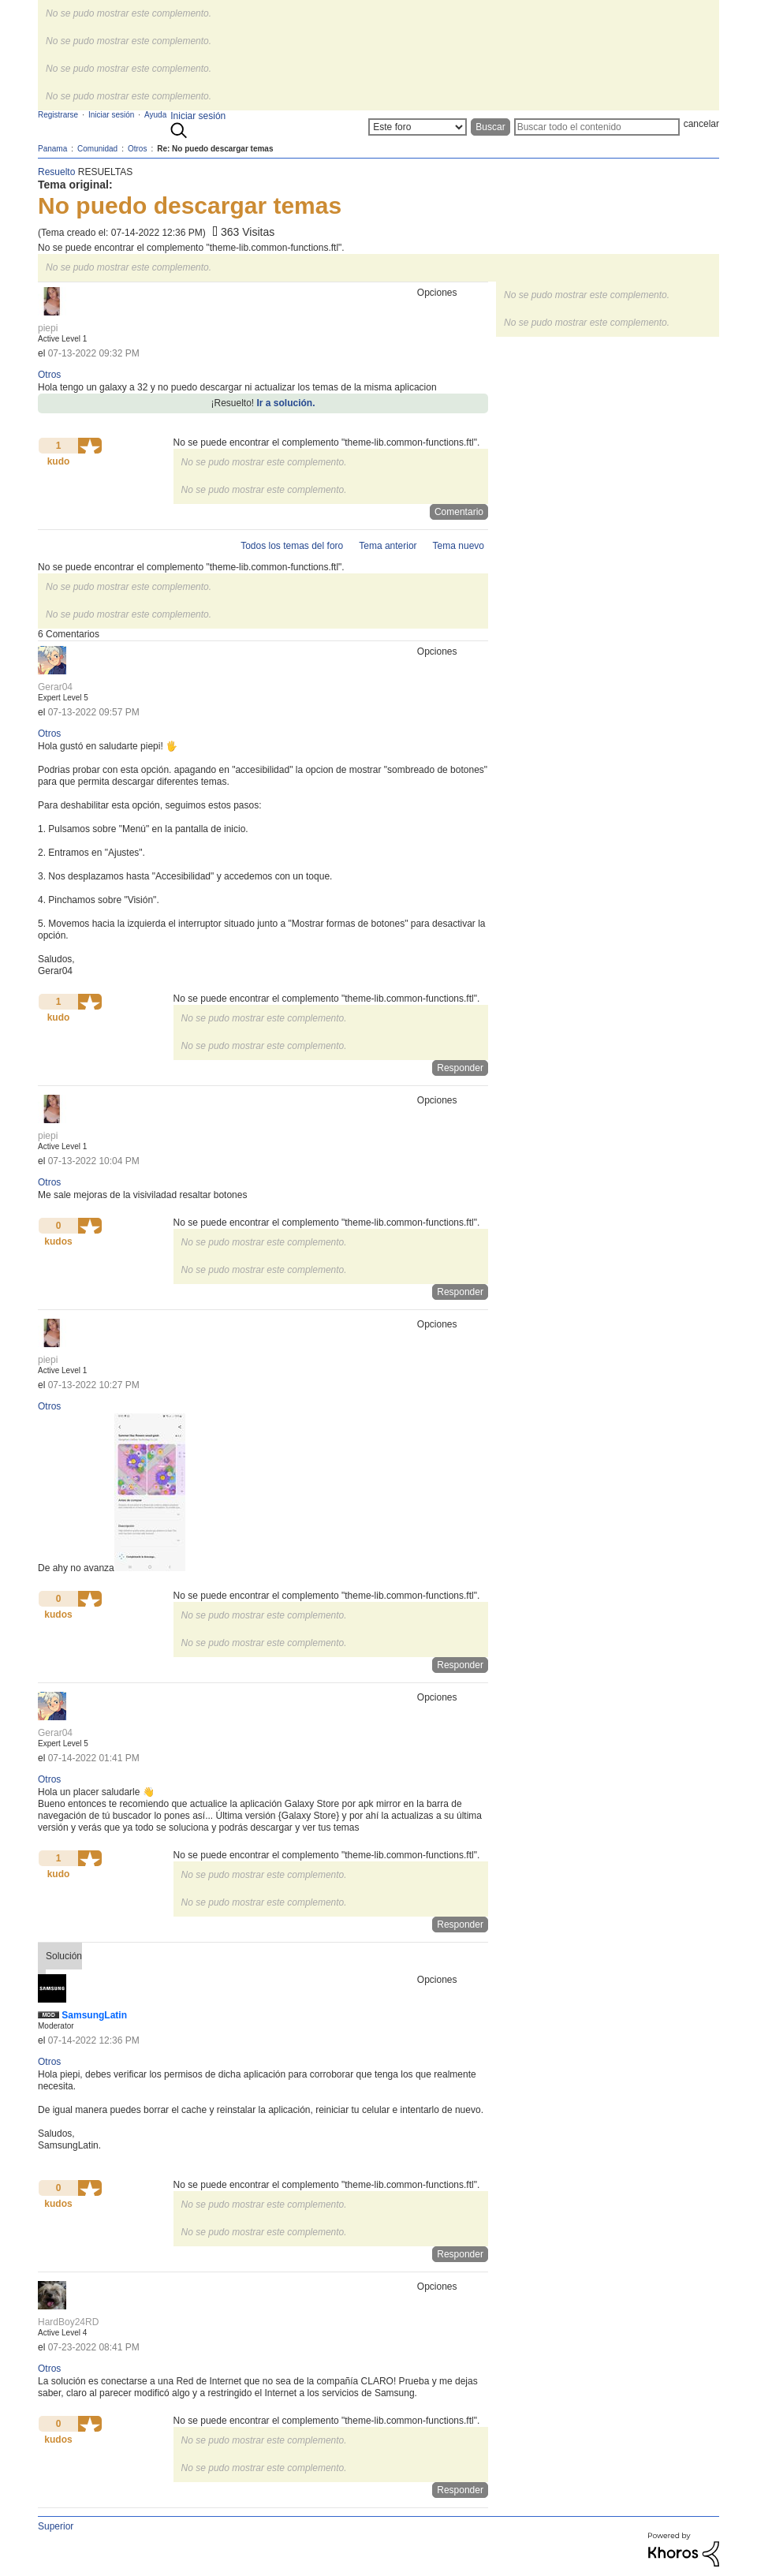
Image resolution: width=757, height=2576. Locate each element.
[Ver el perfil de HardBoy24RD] (68, 2322)
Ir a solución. (286, 403)
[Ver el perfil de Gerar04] (55, 687)
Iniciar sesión (198, 115)
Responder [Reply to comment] (460, 1067)
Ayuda (155, 114)
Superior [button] (55, 2526)
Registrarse (58, 114)
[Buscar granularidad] (417, 127)
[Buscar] (597, 127)
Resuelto (56, 171)
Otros (49, 374)
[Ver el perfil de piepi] (48, 328)
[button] (90, 446)
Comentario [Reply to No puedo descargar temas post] (458, 511)
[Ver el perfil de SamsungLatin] (94, 2015)
